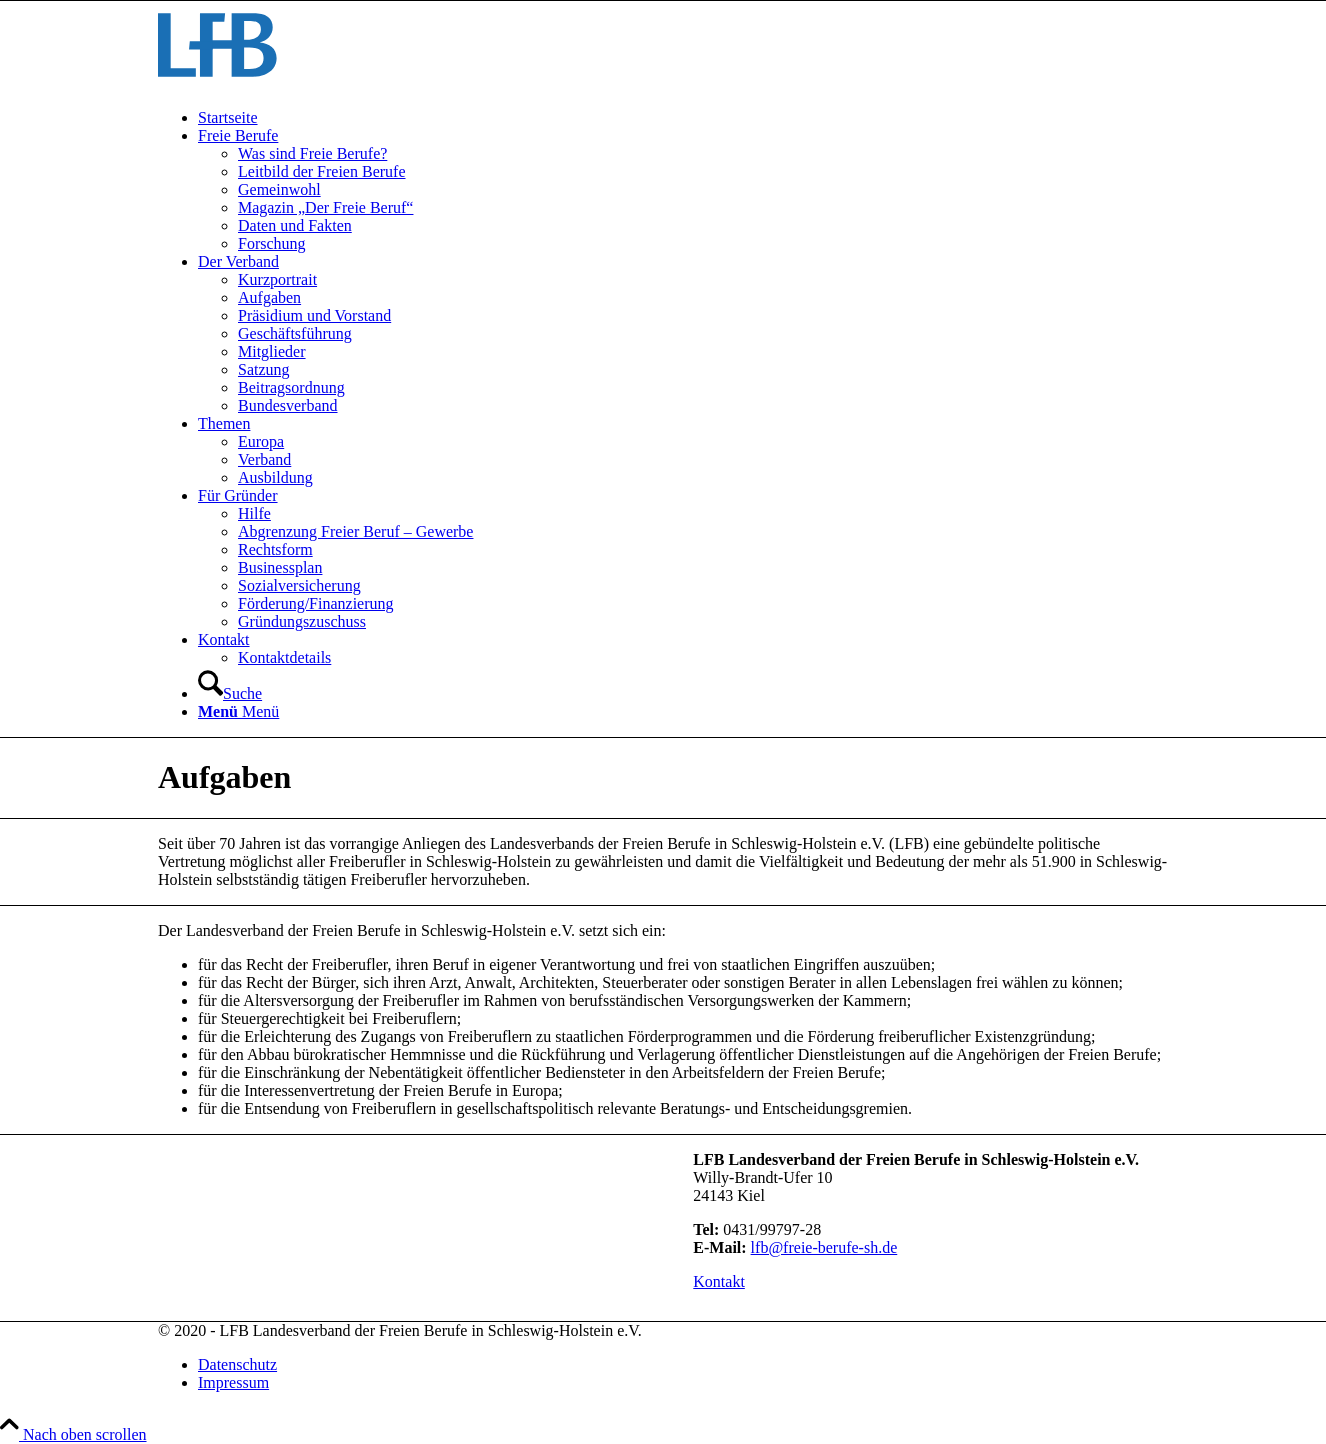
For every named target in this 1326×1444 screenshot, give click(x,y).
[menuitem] (683, 118)
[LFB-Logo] (217, 83)
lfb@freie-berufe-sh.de (824, 1247)
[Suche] (230, 693)
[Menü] (238, 711)
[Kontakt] (719, 1281)
